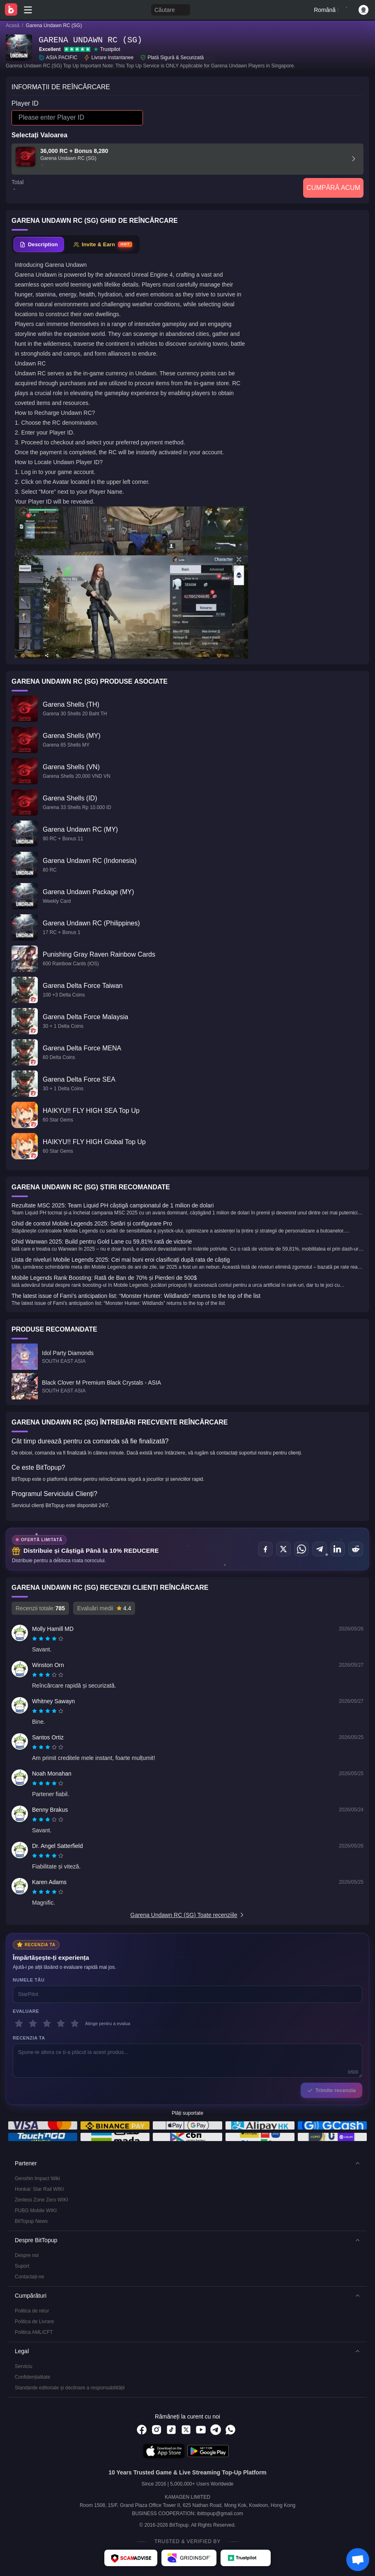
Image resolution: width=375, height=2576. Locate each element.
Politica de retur (32, 2311)
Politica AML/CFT (34, 2332)
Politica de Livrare (34, 2321)
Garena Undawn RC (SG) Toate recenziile (187, 1915)
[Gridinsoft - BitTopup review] (188, 2558)
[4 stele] (61, 2023)
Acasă (12, 25)
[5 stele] (75, 2023)
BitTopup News (31, 2221)
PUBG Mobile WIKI (36, 2210)
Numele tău (29, 1979)
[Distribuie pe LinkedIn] (337, 1549)
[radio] (35, 1638)
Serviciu (23, 2366)
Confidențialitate (32, 2377)
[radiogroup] (47, 1638)
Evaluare (26, 2011)
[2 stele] (33, 2023)
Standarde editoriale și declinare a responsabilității (70, 2388)
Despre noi (27, 2255)
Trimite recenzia (331, 2090)
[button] (187, 2163)
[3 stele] (47, 2023)
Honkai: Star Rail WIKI (39, 2189)
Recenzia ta (29, 2037)
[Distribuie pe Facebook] (265, 1549)
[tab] (39, 244)
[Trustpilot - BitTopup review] (246, 2558)
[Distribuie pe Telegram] (319, 1549)
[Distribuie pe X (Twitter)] (283, 1549)
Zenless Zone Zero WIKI (41, 2200)
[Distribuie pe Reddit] (355, 1549)
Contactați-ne (29, 2277)
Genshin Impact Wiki (37, 2178)
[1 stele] (19, 2023)
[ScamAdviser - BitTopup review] (130, 2558)
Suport (22, 2266)
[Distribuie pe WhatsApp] (301, 1549)
